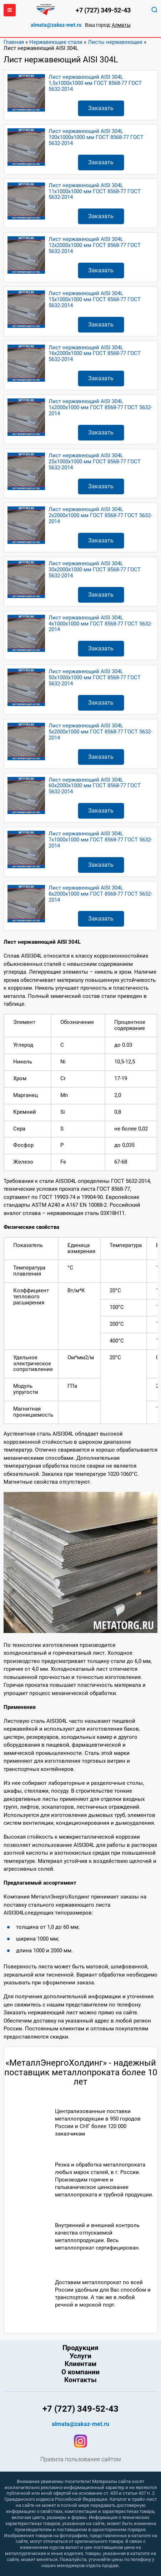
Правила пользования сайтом (80, 2459)
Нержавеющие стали (55, 42)
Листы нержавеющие (115, 42)
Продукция (80, 2348)
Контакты (80, 2380)
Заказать (101, 108)
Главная (14, 42)
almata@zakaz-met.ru (56, 25)
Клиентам (80, 2364)
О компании (80, 2372)
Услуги (80, 2356)
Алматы (121, 25)
